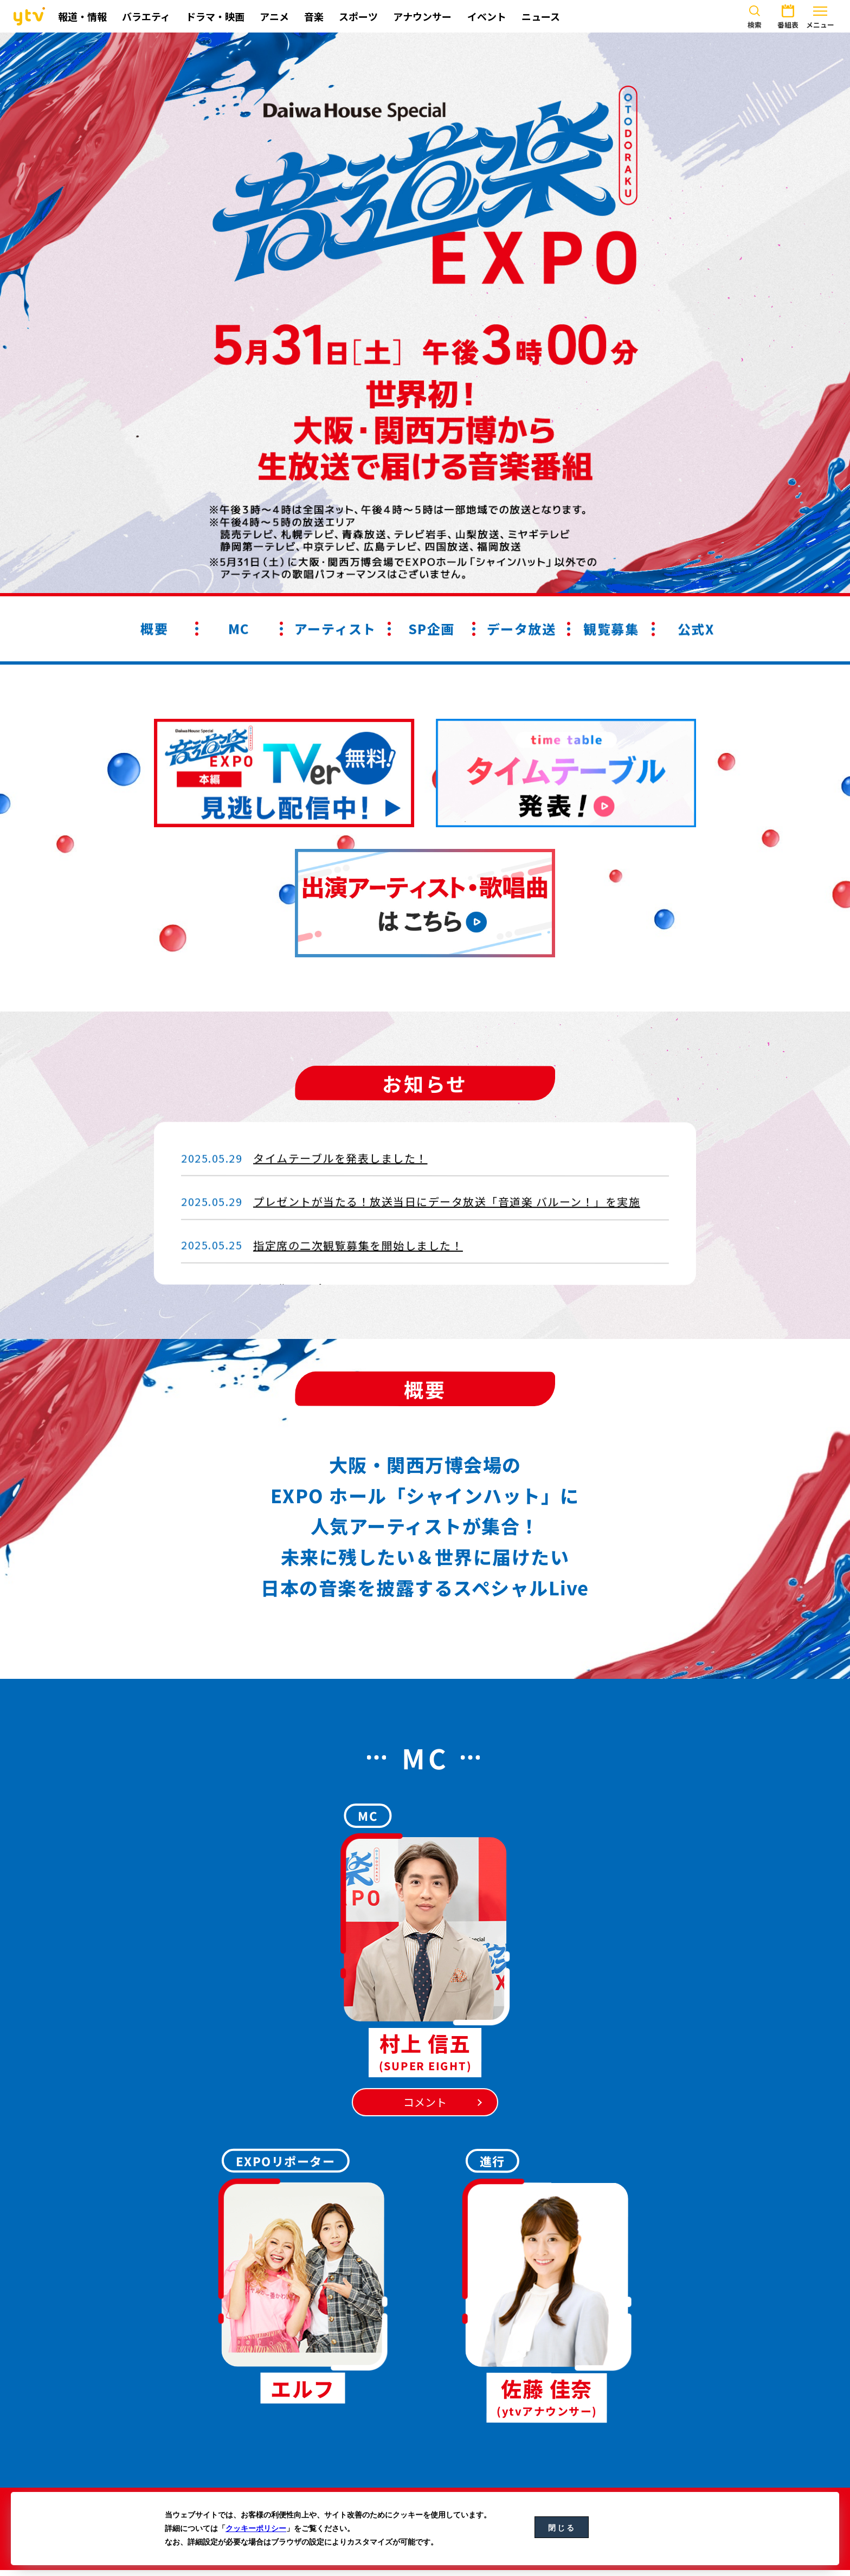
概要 (154, 628)
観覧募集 (611, 628)
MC (239, 628)
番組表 (787, 15)
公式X (695, 628)
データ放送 (521, 628)
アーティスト (335, 628)
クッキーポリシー (256, 2528)
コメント (425, 2102)
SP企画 (431, 628)
